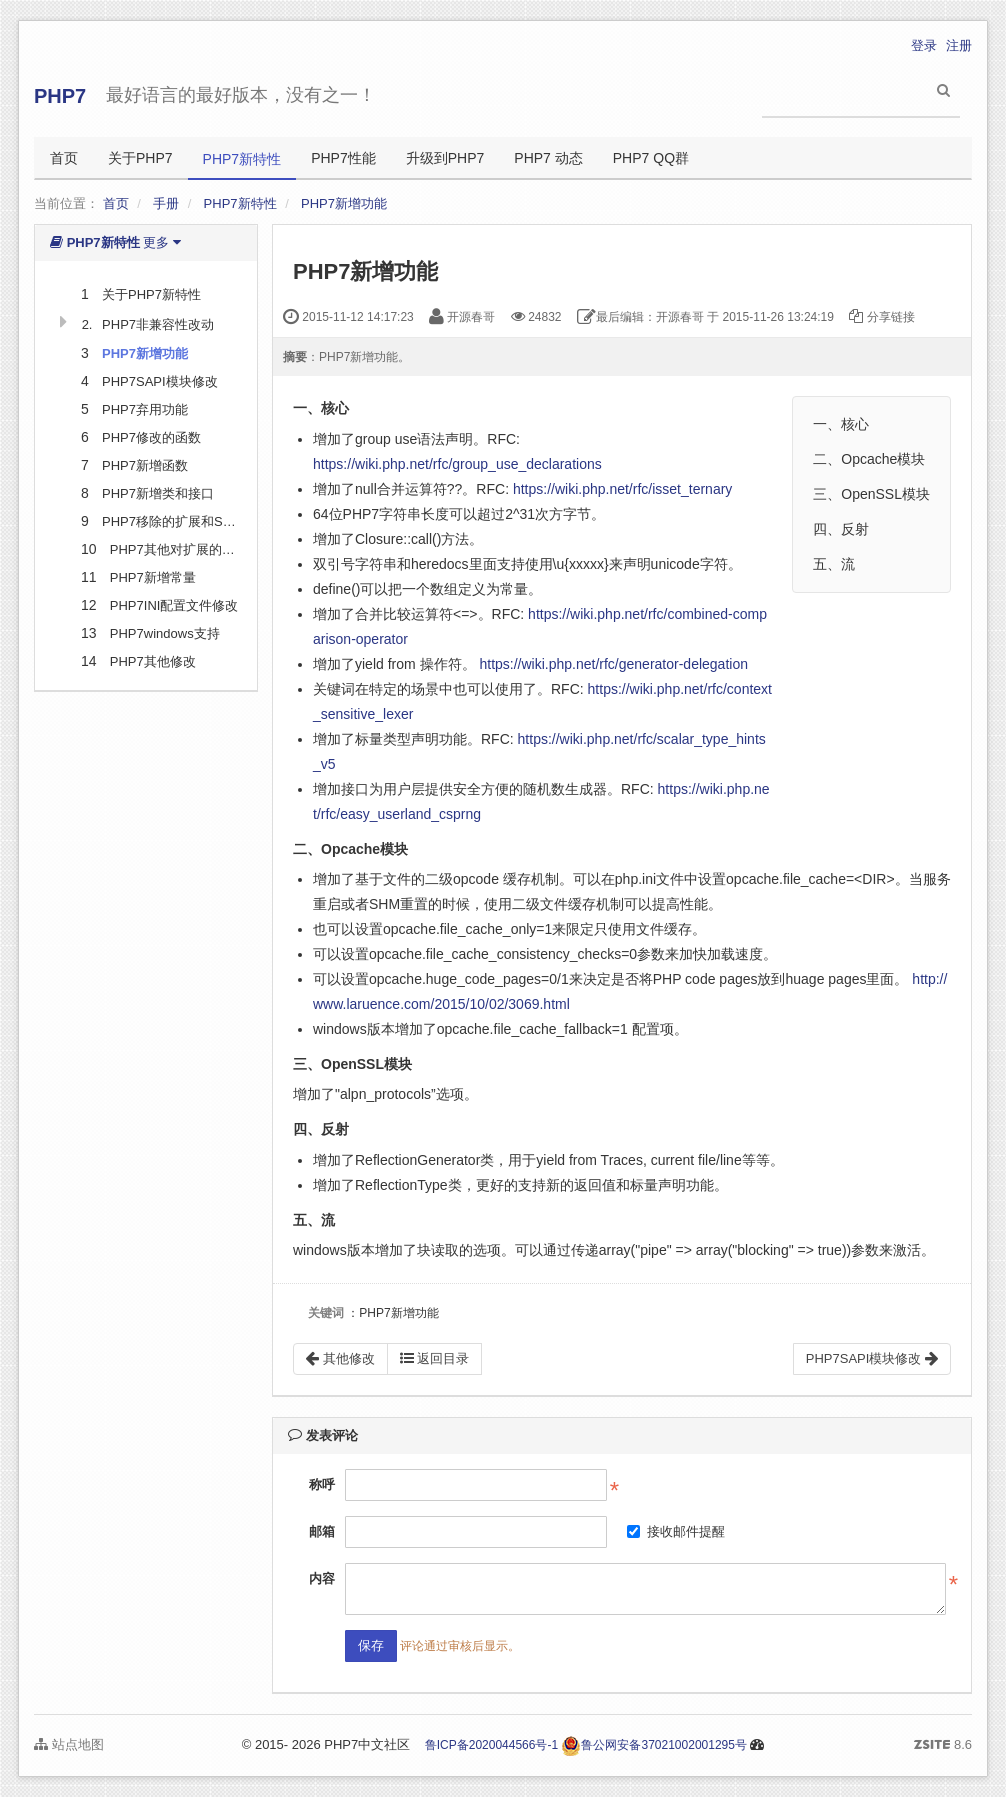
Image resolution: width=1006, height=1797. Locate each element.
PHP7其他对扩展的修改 (179, 549)
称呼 (322, 1484)
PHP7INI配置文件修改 (174, 605)
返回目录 (435, 1358)
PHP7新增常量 (153, 577)
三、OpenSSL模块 (871, 494)
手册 (166, 203)
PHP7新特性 (242, 159)
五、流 (834, 564)
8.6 (943, 1746)
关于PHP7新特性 (151, 294)
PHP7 (60, 96)
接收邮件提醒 (676, 1531)
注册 (959, 45)
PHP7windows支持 (165, 633)
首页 (64, 158)
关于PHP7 (140, 158)
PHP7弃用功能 (145, 409)
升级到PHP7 (445, 158)
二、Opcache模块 (869, 459)
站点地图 (69, 1744)
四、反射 (841, 529)
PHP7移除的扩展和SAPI (173, 521)
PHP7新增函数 (145, 465)
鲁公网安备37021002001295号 (653, 1745)
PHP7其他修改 (153, 661)
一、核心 (841, 424)
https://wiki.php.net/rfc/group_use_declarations (457, 464)
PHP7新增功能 (344, 203)
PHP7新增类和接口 (158, 493)
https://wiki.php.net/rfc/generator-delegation (613, 664)
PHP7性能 (343, 158)
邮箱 (322, 1531)
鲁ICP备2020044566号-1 (491, 1745)
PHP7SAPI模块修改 (160, 381)
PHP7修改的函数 (151, 437)
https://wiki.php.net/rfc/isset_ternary (622, 489)
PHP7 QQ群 (651, 158)
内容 (322, 1578)
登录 (924, 45)
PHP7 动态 (548, 158)
